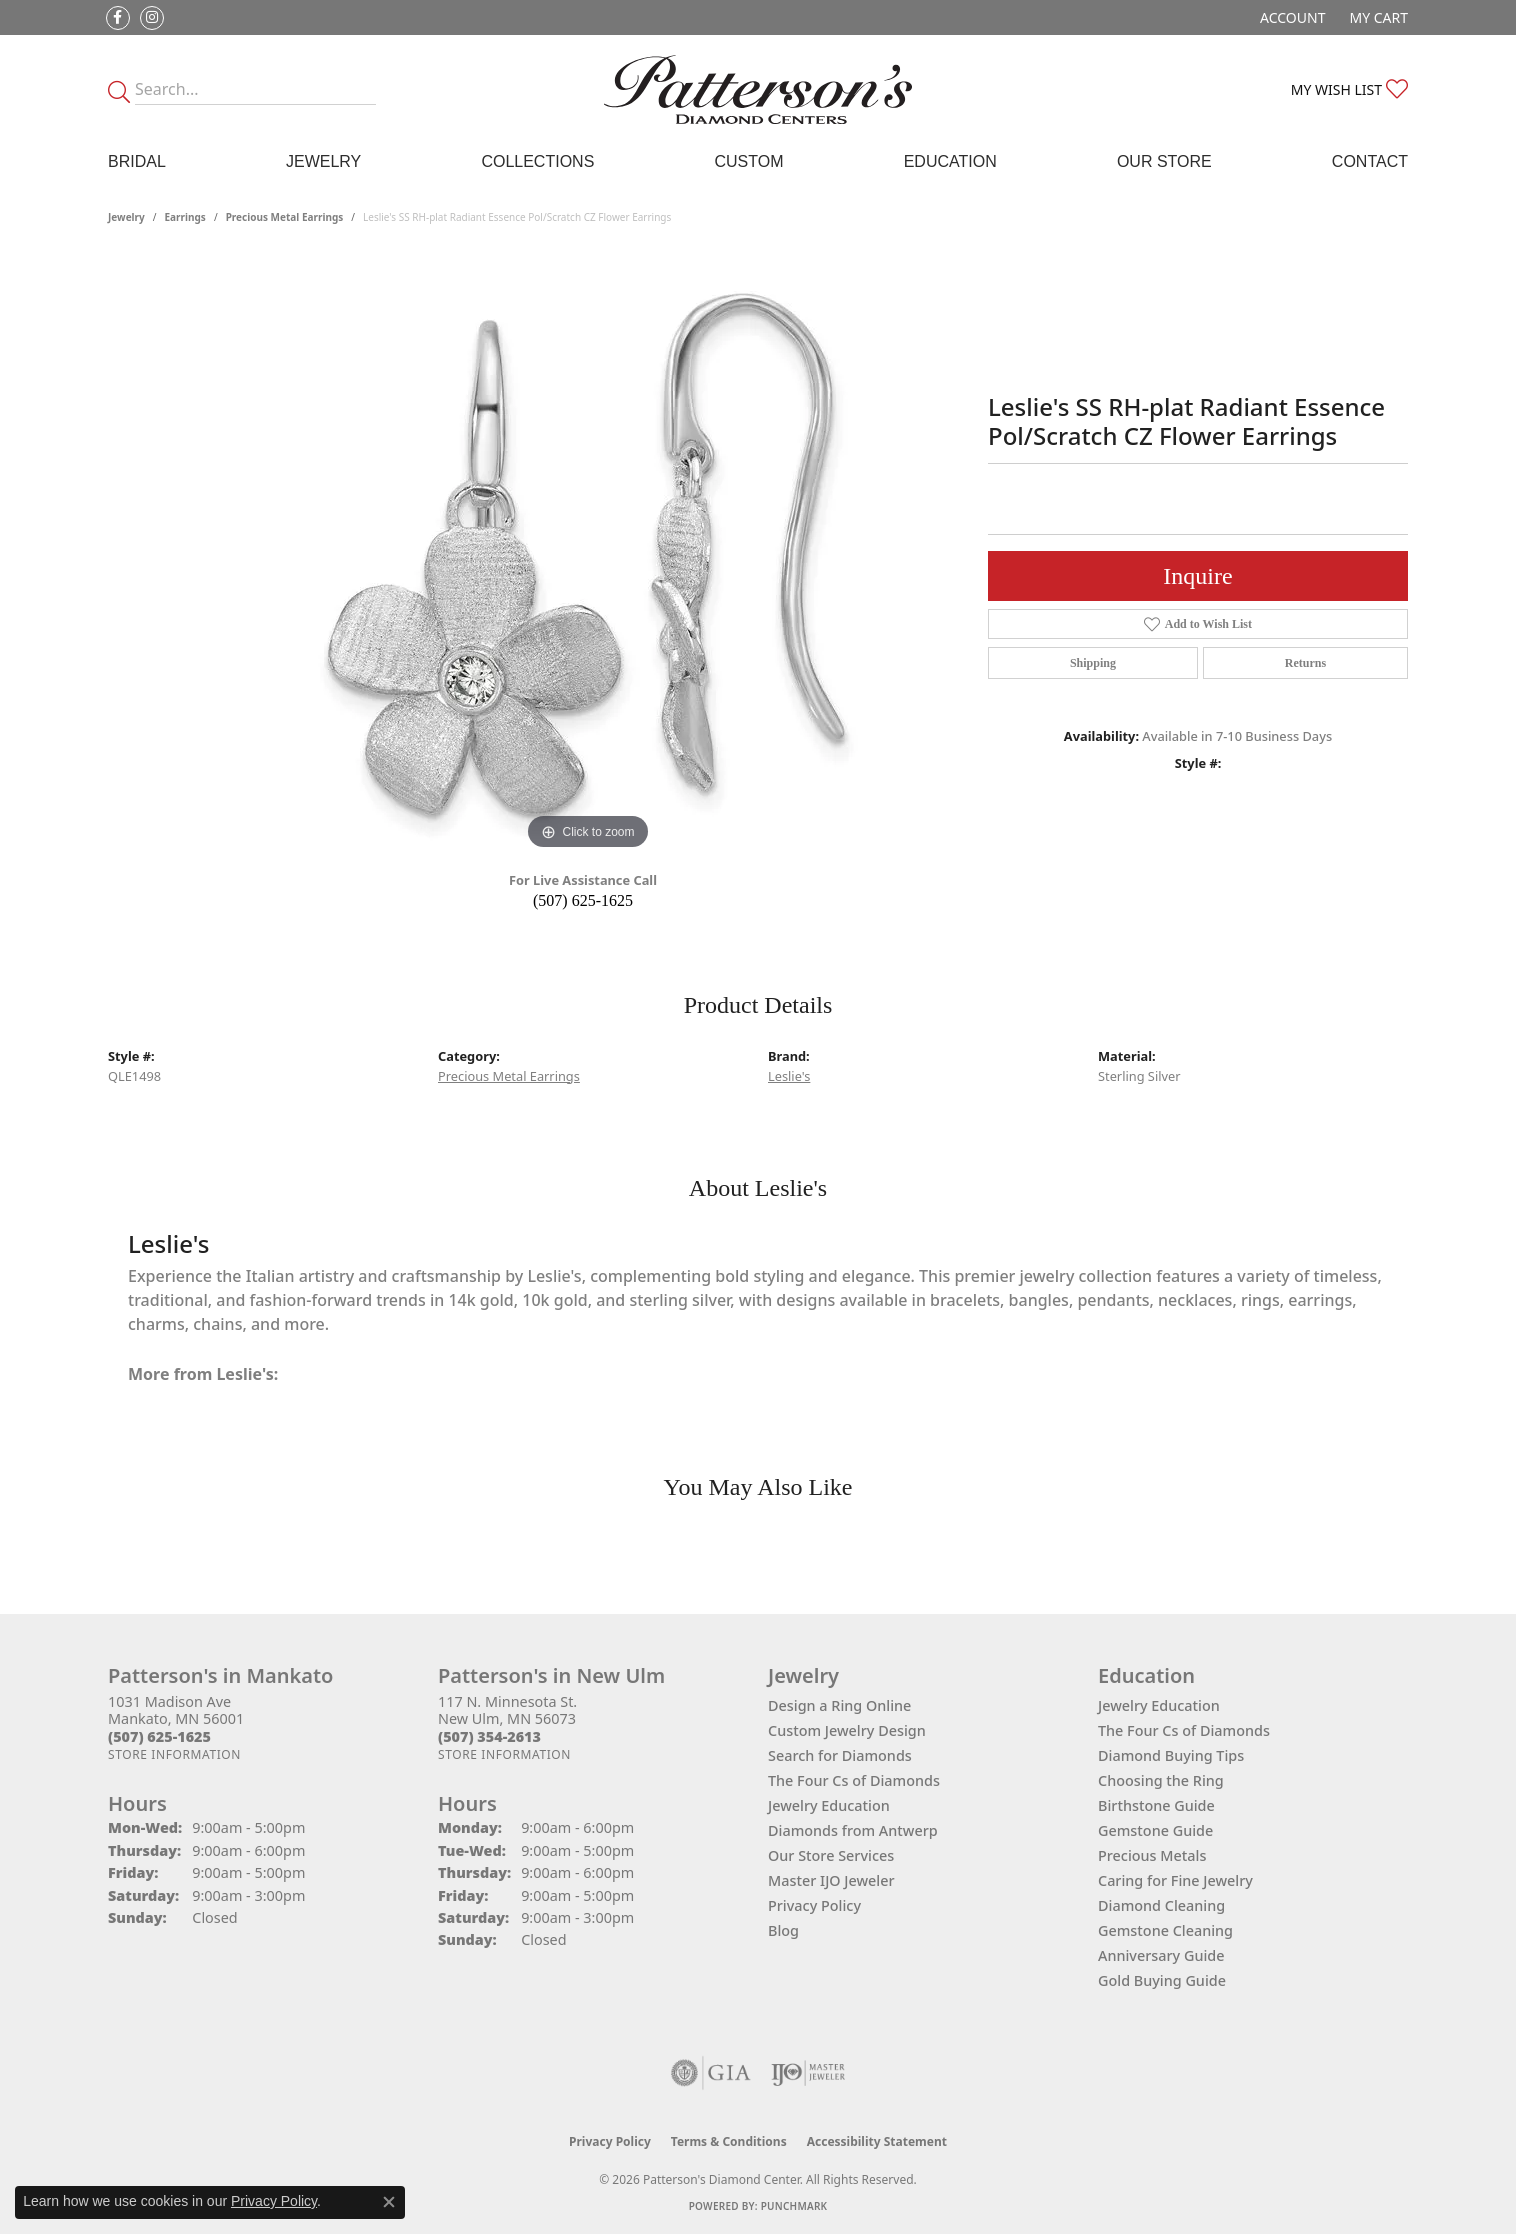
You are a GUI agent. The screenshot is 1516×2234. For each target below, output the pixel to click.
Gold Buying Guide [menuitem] (1162, 1980)
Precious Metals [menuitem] (1152, 1855)
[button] (1290, 17)
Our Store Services (831, 1855)
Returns (1305, 663)
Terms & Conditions (729, 2141)
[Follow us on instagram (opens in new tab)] (152, 18)
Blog (783, 1930)
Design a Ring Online (839, 1705)
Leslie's (789, 1076)
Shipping (1093, 663)
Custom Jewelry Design (847, 1730)
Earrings (185, 217)
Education (950, 161)
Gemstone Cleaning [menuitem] (1165, 1930)
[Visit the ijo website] (808, 2073)
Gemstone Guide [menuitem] (1155, 1830)
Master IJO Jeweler (831, 1880)
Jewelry (323, 161)
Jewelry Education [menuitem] (1159, 1705)
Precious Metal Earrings (285, 217)
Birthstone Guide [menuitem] (1156, 1805)
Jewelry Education (829, 1805)
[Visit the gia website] (711, 2073)
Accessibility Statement (877, 2141)
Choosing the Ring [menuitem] (1161, 1780)
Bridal (137, 161)
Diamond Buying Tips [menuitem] (1171, 1755)
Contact (1370, 161)
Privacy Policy (814, 1905)
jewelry (126, 217)
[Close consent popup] (389, 2202)
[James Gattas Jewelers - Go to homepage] (758, 89)
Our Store (1164, 161)
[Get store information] (174, 1754)
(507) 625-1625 (583, 900)
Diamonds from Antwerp (853, 1830)
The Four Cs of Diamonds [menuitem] (1184, 1730)
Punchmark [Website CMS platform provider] (794, 2206)
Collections (537, 161)
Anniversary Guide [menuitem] (1161, 1955)
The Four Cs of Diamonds (854, 1780)
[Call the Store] (159, 1736)
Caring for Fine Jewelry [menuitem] (1175, 1880)
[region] (588, 555)
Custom (748, 161)
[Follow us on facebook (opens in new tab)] (118, 18)
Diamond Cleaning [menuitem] (1161, 1905)
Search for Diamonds (840, 1755)
